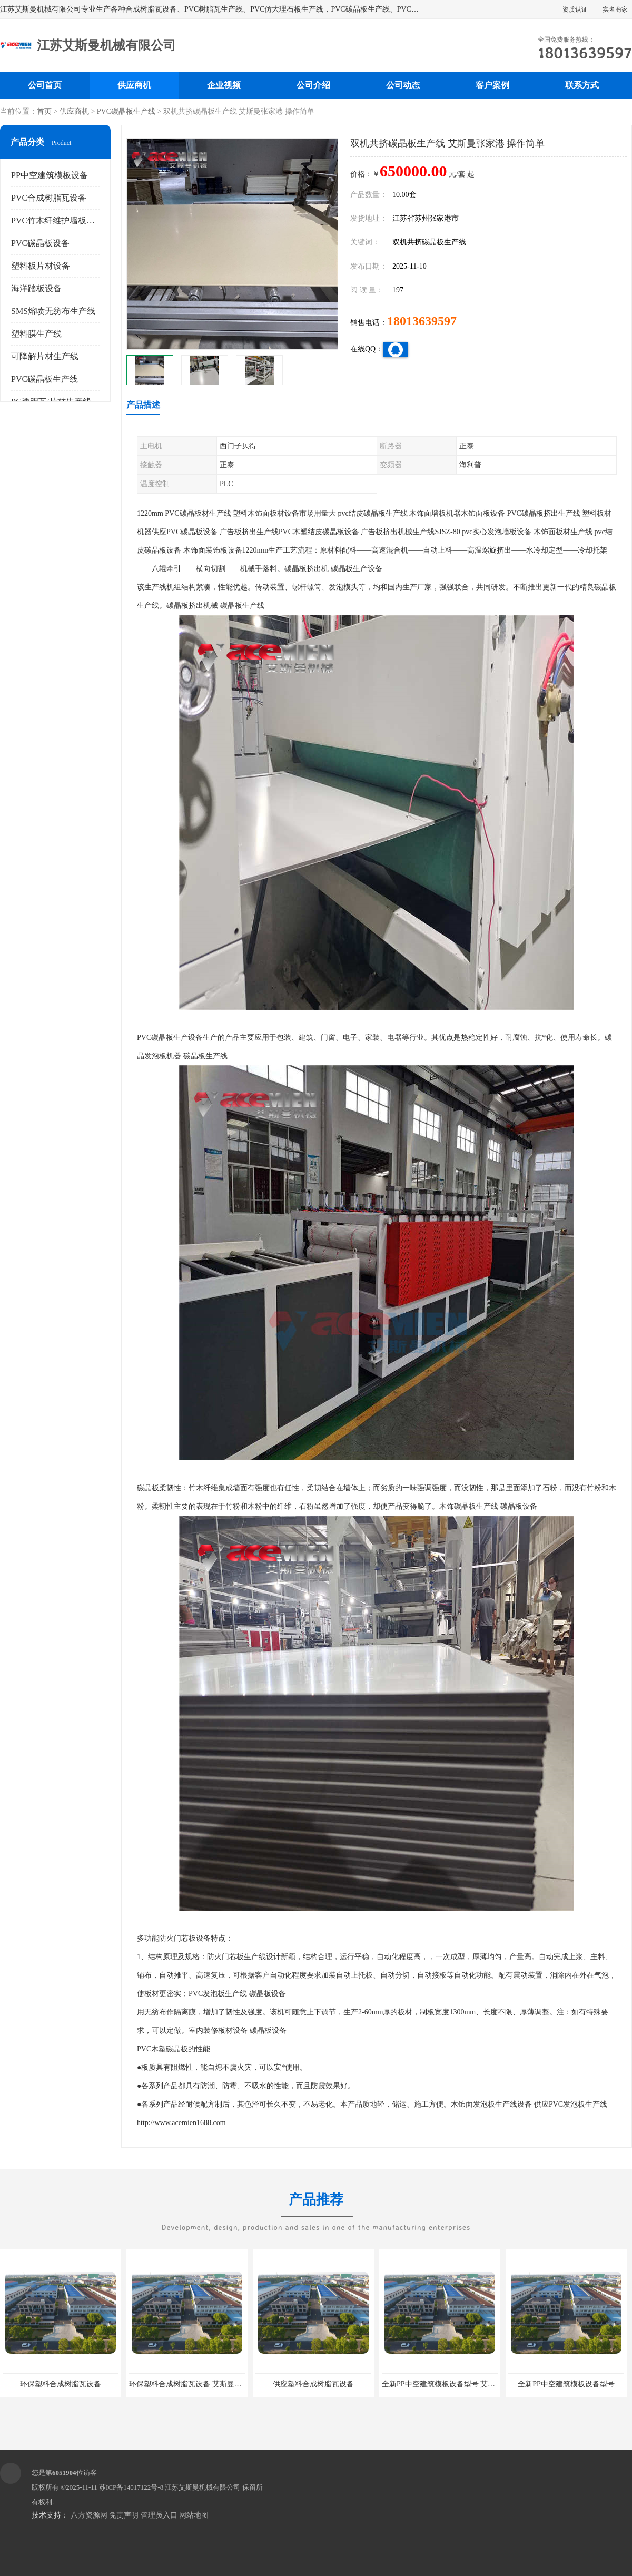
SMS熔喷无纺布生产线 (53, 311)
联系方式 (582, 85)
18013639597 (422, 321)
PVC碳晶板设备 (40, 243)
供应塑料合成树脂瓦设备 (313, 2384)
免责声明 (124, 2515)
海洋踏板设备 (36, 288)
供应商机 (134, 85)
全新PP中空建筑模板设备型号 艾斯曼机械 (449, 2384)
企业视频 (224, 85)
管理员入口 (159, 2515)
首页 (44, 111)
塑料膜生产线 (36, 333)
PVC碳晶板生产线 (126, 111)
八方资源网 (89, 2515)
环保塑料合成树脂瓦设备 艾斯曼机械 (189, 2384)
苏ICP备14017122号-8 (131, 2487)
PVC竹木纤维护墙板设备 (57, 220)
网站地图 (194, 2515)
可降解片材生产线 (44, 356)
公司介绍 (313, 85)
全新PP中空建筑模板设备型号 (566, 2384)
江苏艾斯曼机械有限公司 (202, 2487)
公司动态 (403, 85)
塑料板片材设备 (40, 265)
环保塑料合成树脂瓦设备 (60, 2384)
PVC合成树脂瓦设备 (48, 197)
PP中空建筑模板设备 (49, 175)
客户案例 (492, 85)
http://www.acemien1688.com (181, 2123)
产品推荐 (316, 2206)
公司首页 (45, 85)
